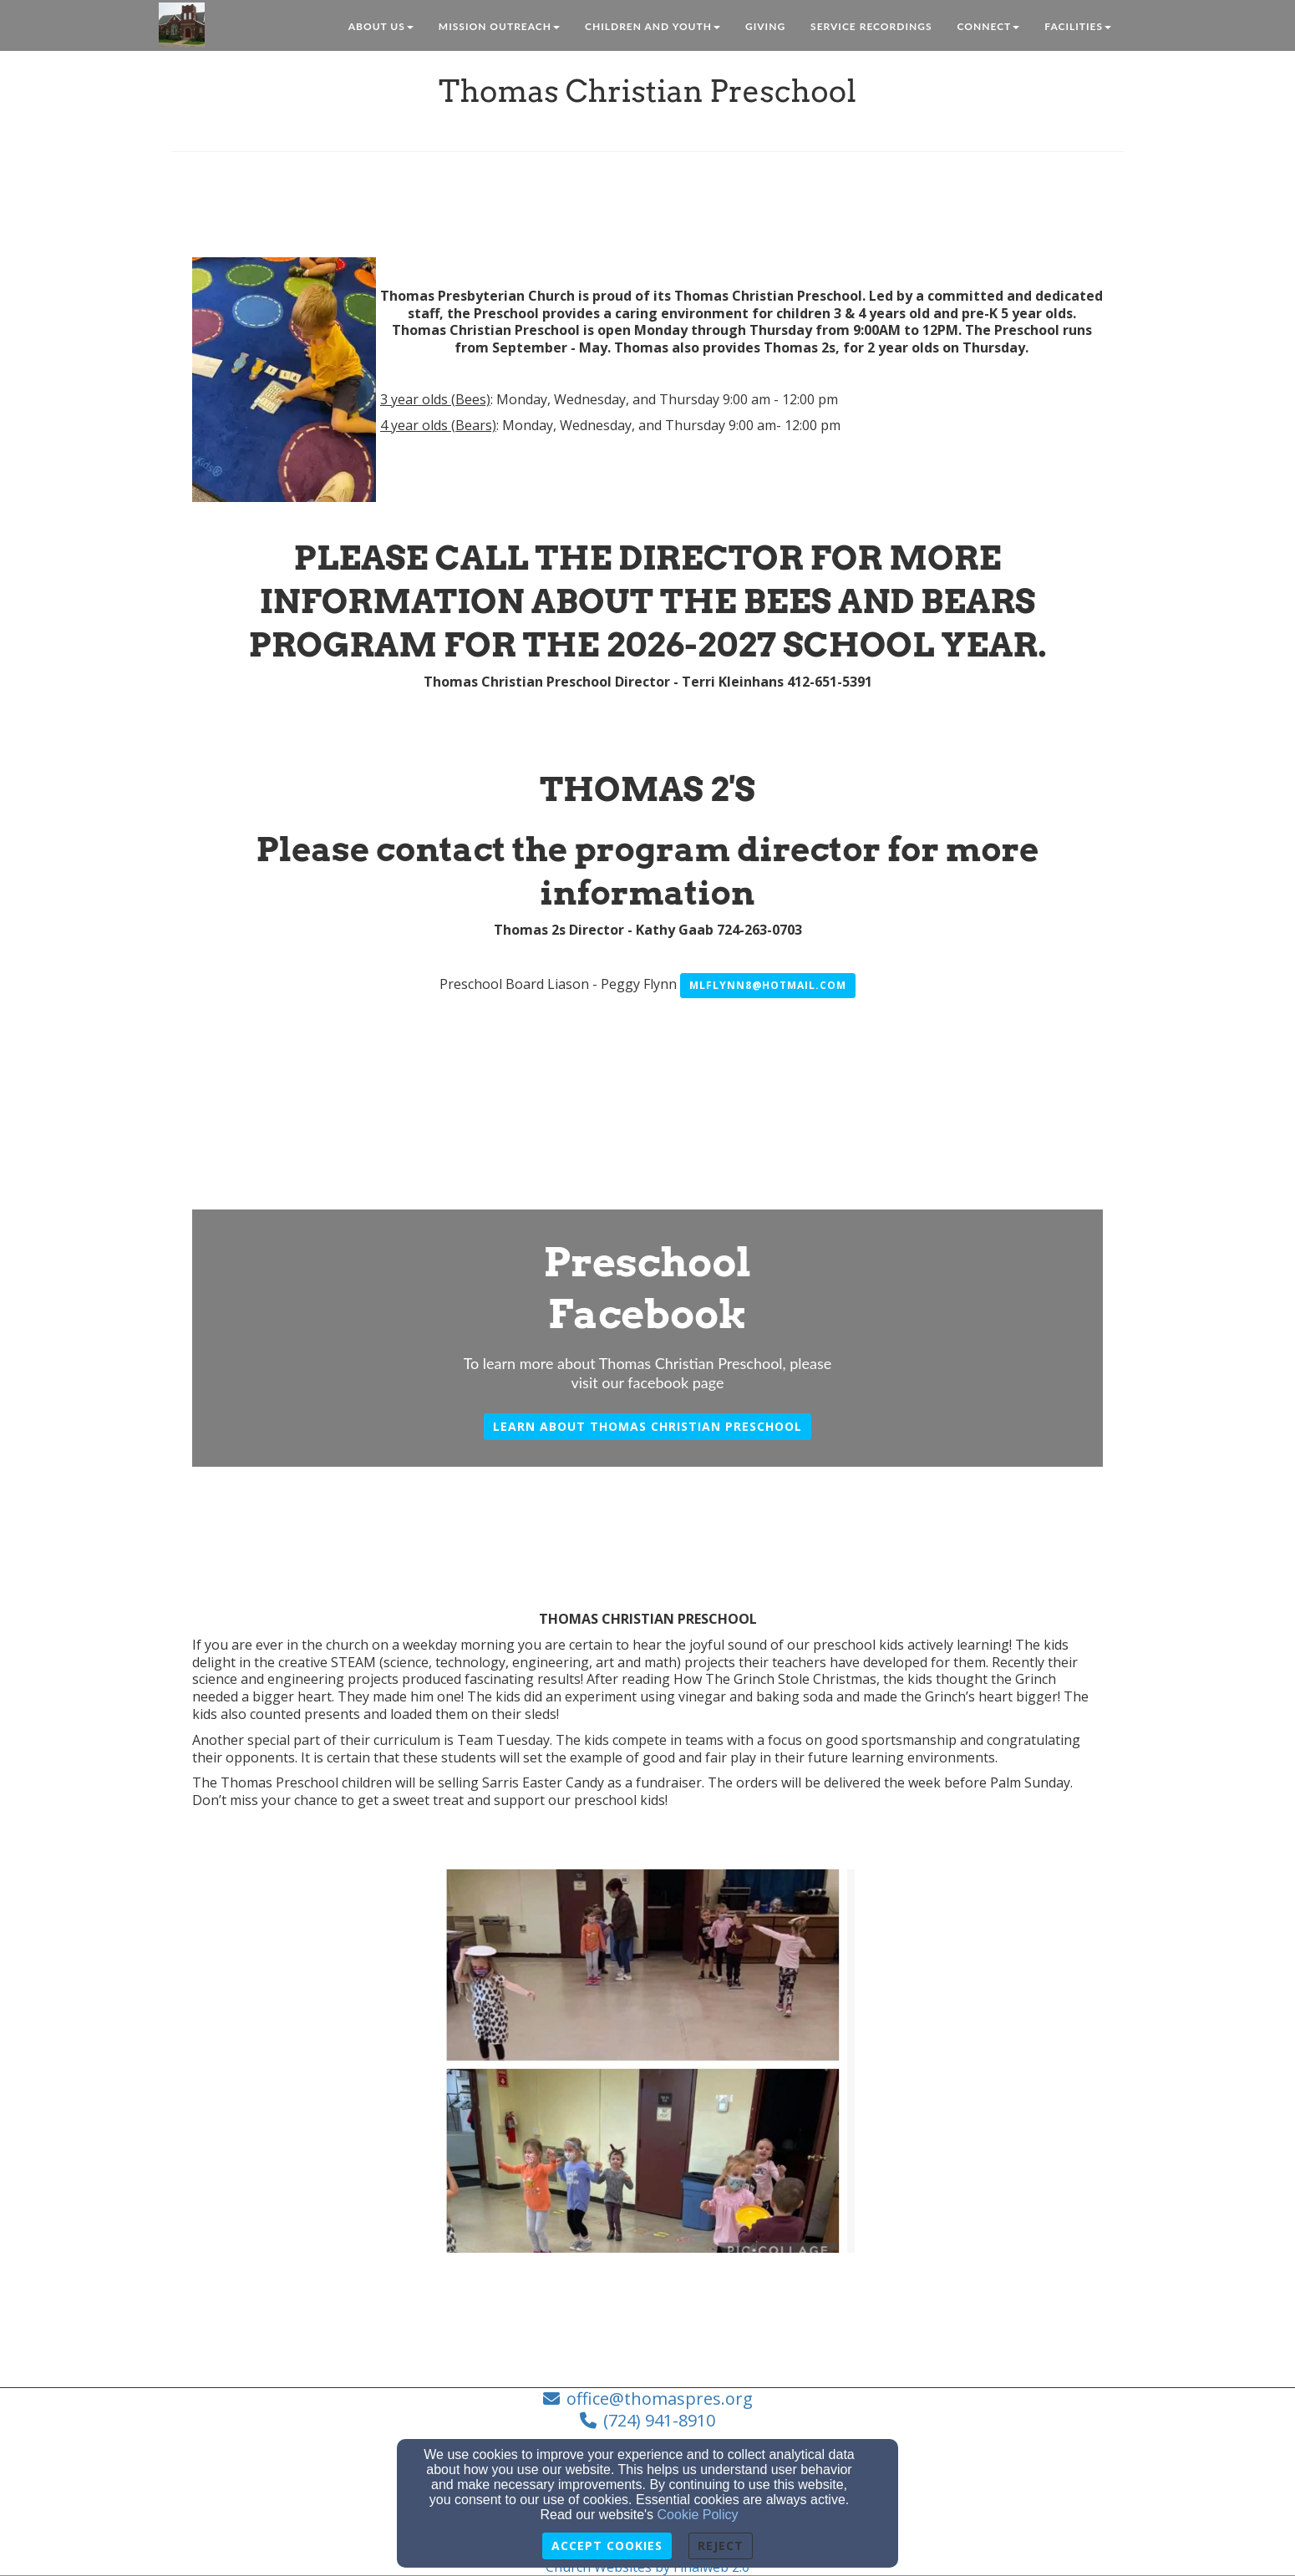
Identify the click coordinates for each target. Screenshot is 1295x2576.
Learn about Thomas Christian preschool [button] (647, 1426)
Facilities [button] (1077, 26)
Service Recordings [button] (871, 26)
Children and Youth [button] (652, 26)
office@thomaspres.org (659, 2398)
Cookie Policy (698, 2515)
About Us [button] (381, 26)
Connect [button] (988, 26)
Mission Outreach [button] (499, 26)
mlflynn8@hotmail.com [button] (767, 985)
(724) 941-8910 (659, 2420)
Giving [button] (765, 26)
